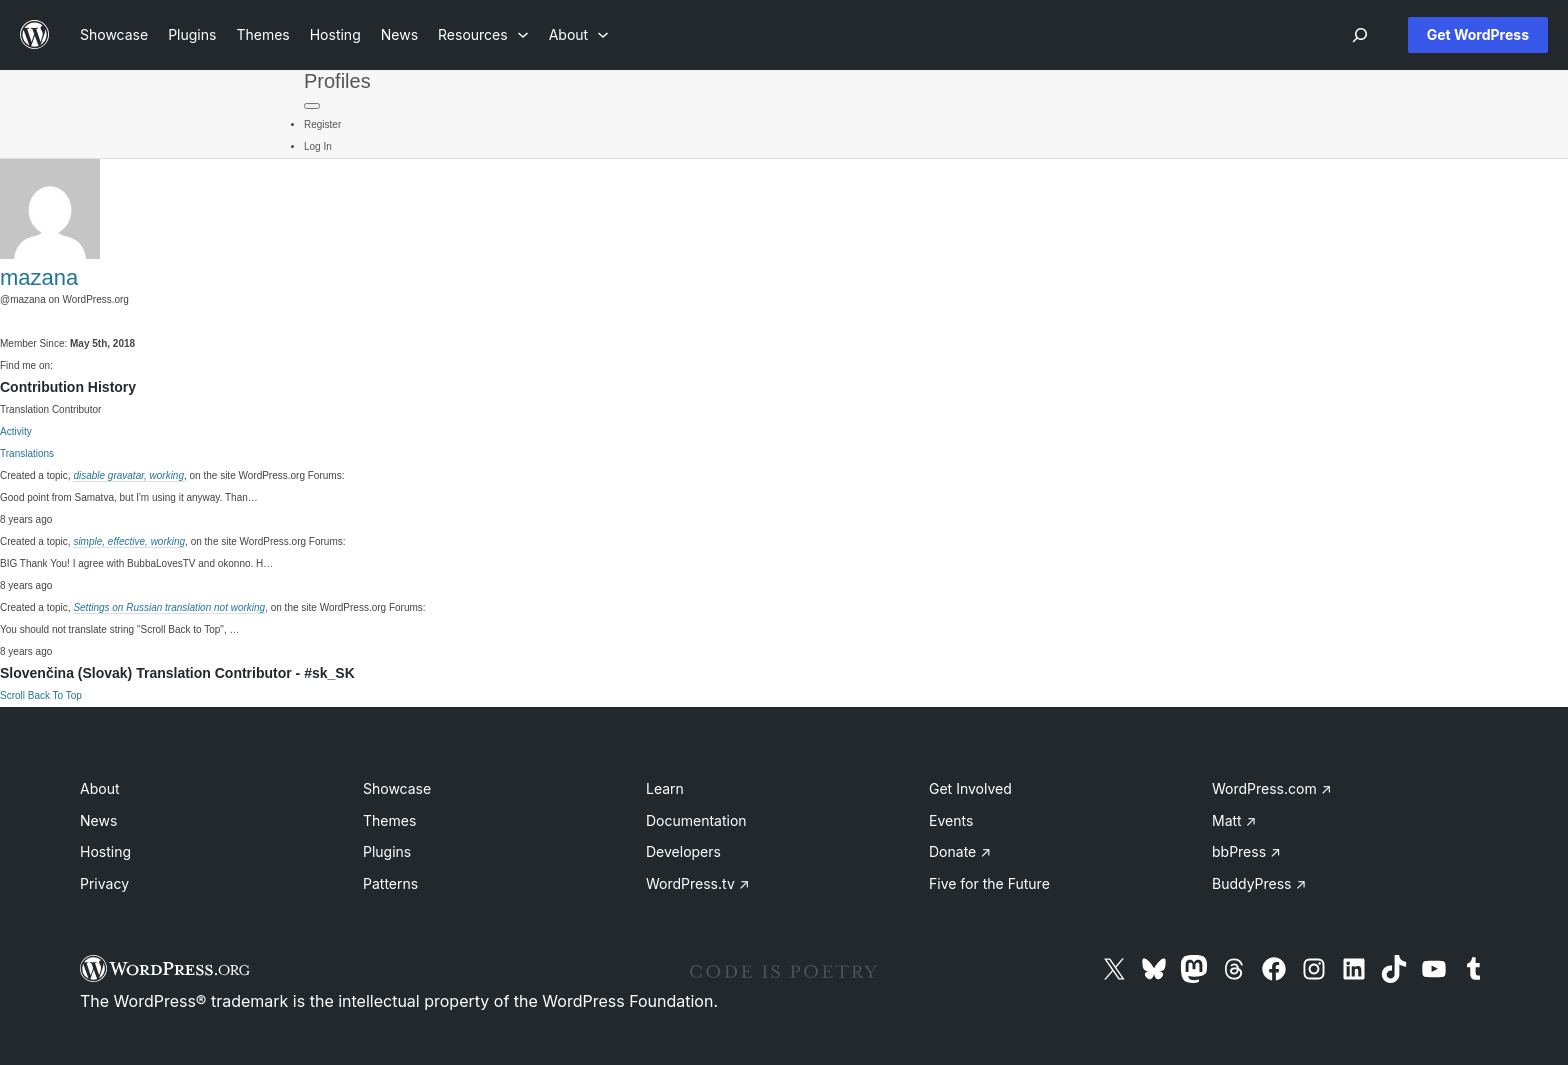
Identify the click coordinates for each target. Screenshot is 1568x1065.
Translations (27, 453)
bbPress (1246, 851)
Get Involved (970, 788)
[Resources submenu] (483, 34)
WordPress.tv (698, 883)
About (99, 788)
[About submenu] (579, 34)
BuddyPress (1259, 883)
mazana (39, 277)
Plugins (387, 851)
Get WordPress (1478, 34)
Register (322, 124)
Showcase (397, 788)
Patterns (390, 883)
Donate (960, 851)
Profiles (337, 81)
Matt (1234, 820)
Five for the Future (989, 883)
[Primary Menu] (312, 106)
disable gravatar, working (128, 475)
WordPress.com (1272, 788)
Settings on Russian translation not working (169, 607)
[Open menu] (1360, 35)
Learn (665, 788)
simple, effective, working (129, 541)
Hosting (105, 851)
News (98, 820)
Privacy (104, 883)
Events (951, 820)
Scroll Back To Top (41, 695)
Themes (389, 820)
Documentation (696, 820)
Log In (318, 146)
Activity (16, 431)
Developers (683, 851)
